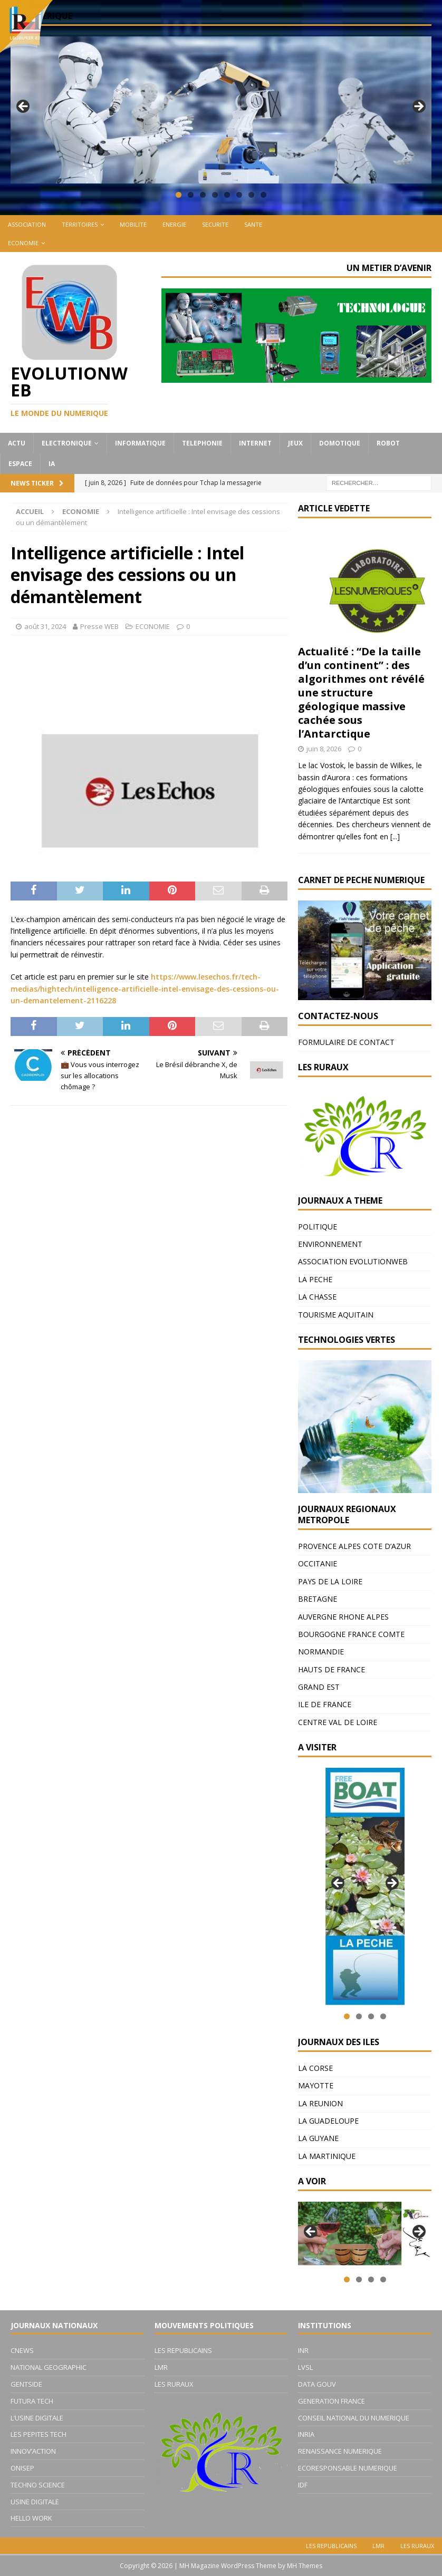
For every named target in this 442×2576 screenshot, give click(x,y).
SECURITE (215, 224)
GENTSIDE (26, 2384)
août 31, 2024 (45, 626)
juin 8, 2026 (323, 748)
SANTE (253, 224)
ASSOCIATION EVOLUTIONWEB (353, 1261)
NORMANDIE (321, 1652)
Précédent (24, 107)
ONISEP (22, 2468)
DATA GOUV (317, 2384)
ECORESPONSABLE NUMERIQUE (347, 2468)
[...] (395, 836)
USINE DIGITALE (35, 2501)
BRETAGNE (317, 1599)
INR (303, 2350)
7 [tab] (251, 195)
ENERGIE (174, 224)
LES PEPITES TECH (38, 2434)
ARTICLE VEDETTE (334, 508)
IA (52, 463)
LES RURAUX (174, 2384)
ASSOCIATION (27, 224)
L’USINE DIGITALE (37, 2418)
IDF (303, 2485)
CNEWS (22, 2350)
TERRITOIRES (80, 224)
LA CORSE (315, 2068)
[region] (221, 109)
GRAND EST (319, 1687)
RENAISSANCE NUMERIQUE (340, 2451)
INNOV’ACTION (33, 2451)
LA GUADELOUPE (328, 2121)
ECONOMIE (23, 243)
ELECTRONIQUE (67, 443)
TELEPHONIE (202, 443)
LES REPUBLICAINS (183, 2350)
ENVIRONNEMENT (330, 1244)
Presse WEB (99, 626)
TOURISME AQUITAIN (335, 1315)
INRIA (306, 2434)
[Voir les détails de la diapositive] (365, 1886)
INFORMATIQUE (140, 443)
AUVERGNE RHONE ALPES (343, 1617)
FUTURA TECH (32, 2401)
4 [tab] (215, 195)
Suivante (418, 107)
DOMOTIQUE (339, 443)
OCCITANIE (317, 1563)
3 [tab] (203, 195)
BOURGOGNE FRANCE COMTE (351, 1634)
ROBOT (388, 443)
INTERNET (255, 443)
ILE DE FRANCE (324, 1704)
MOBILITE (133, 224)
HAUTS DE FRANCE (331, 1669)
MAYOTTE (315, 2085)
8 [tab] (263, 195)
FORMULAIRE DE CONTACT (346, 1042)
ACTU (16, 443)
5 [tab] (227, 195)
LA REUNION (320, 2103)
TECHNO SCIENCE (38, 2485)
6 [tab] (239, 195)
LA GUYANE (318, 2138)
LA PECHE (315, 1279)
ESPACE (20, 463)
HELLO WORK (31, 2518)
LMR (161, 2367)
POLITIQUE (317, 1227)
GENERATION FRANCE (331, 2401)
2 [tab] (191, 195)
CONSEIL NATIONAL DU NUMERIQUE (353, 2418)
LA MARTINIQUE (326, 2156)
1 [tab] (178, 195)
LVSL (305, 2367)
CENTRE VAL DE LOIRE (337, 1722)
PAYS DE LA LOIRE (330, 1581)
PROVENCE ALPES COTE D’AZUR (354, 1546)
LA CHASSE (317, 1297)
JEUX (295, 443)
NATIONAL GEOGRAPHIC (49, 2367)
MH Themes (304, 2565)
